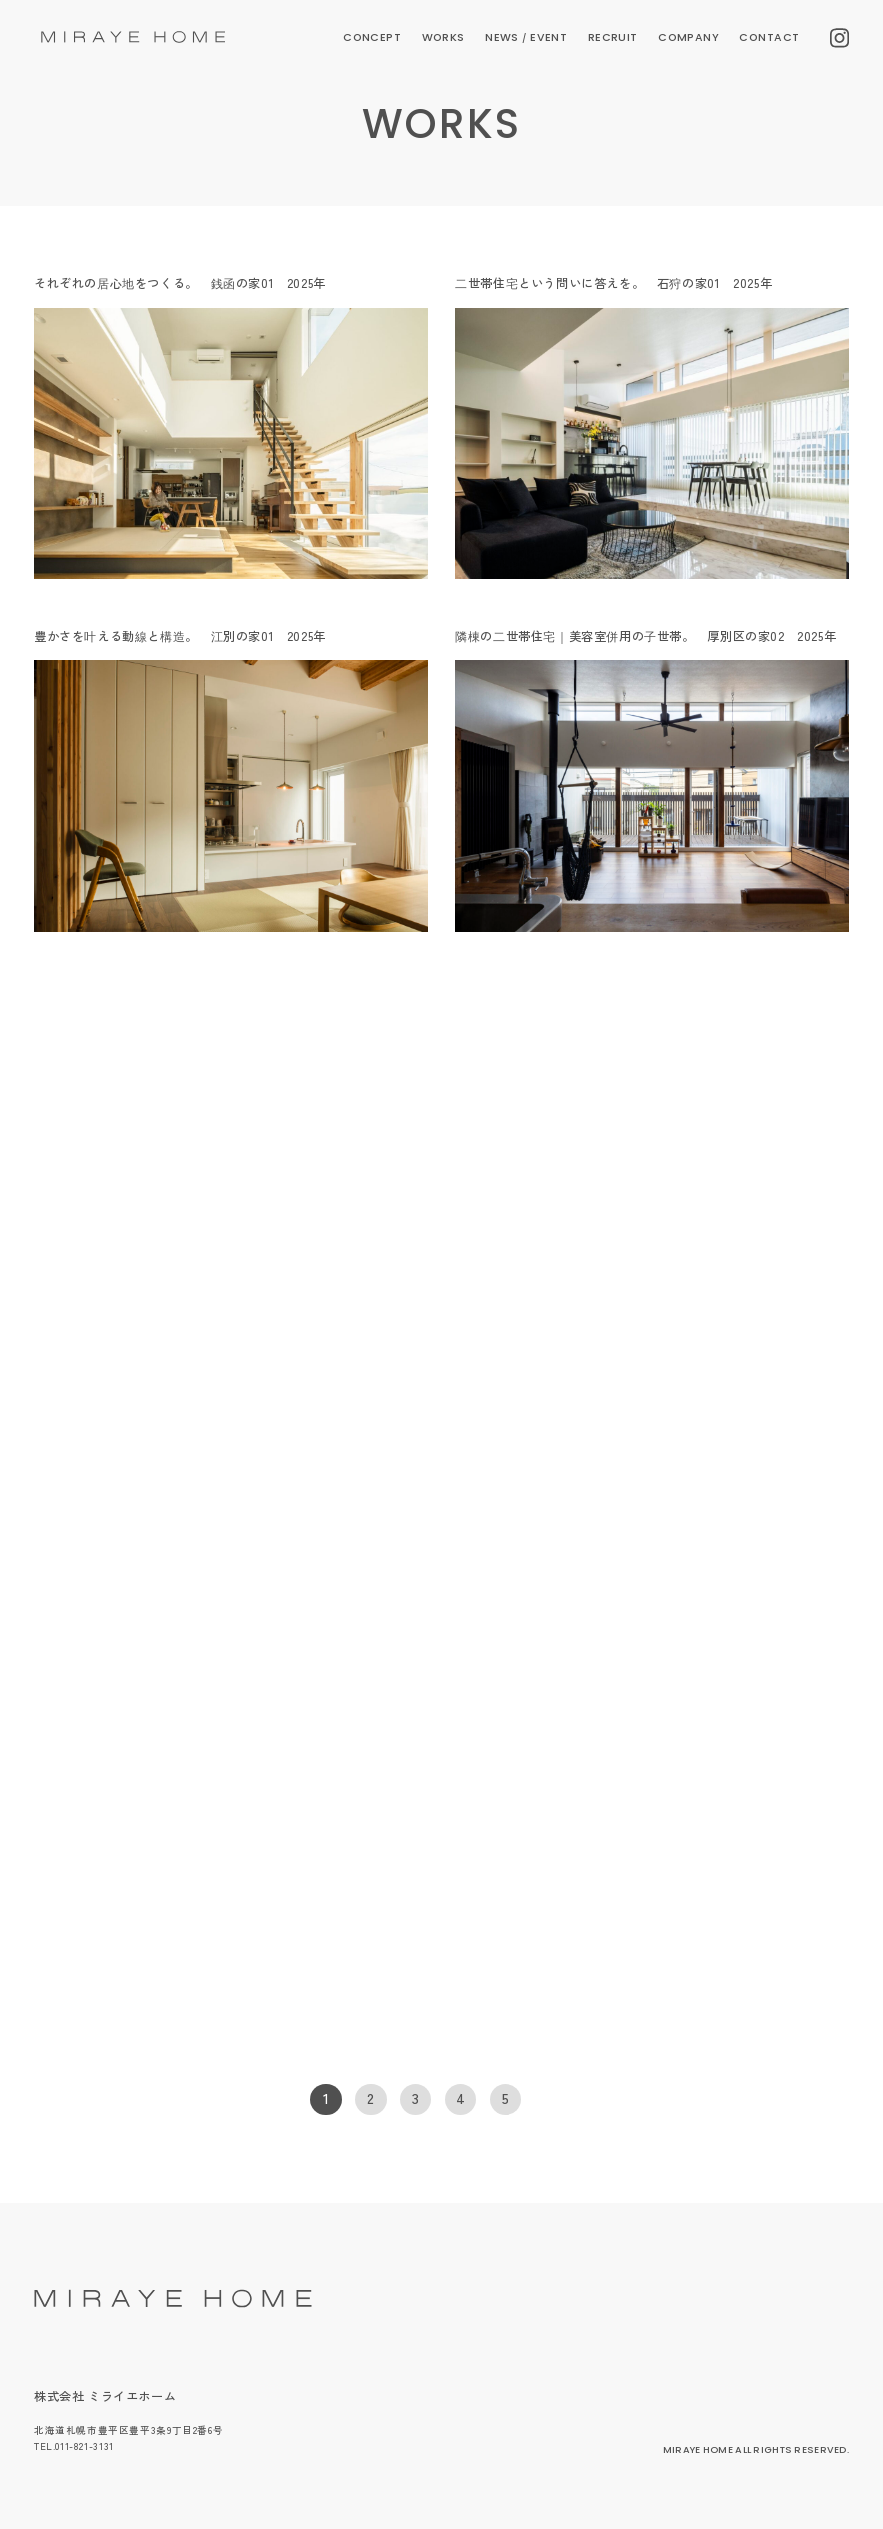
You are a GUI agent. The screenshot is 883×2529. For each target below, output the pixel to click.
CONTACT (769, 37)
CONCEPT (372, 37)
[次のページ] (556, 2099)
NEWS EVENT (526, 37)
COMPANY (688, 37)
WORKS (443, 37)
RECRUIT (613, 37)
